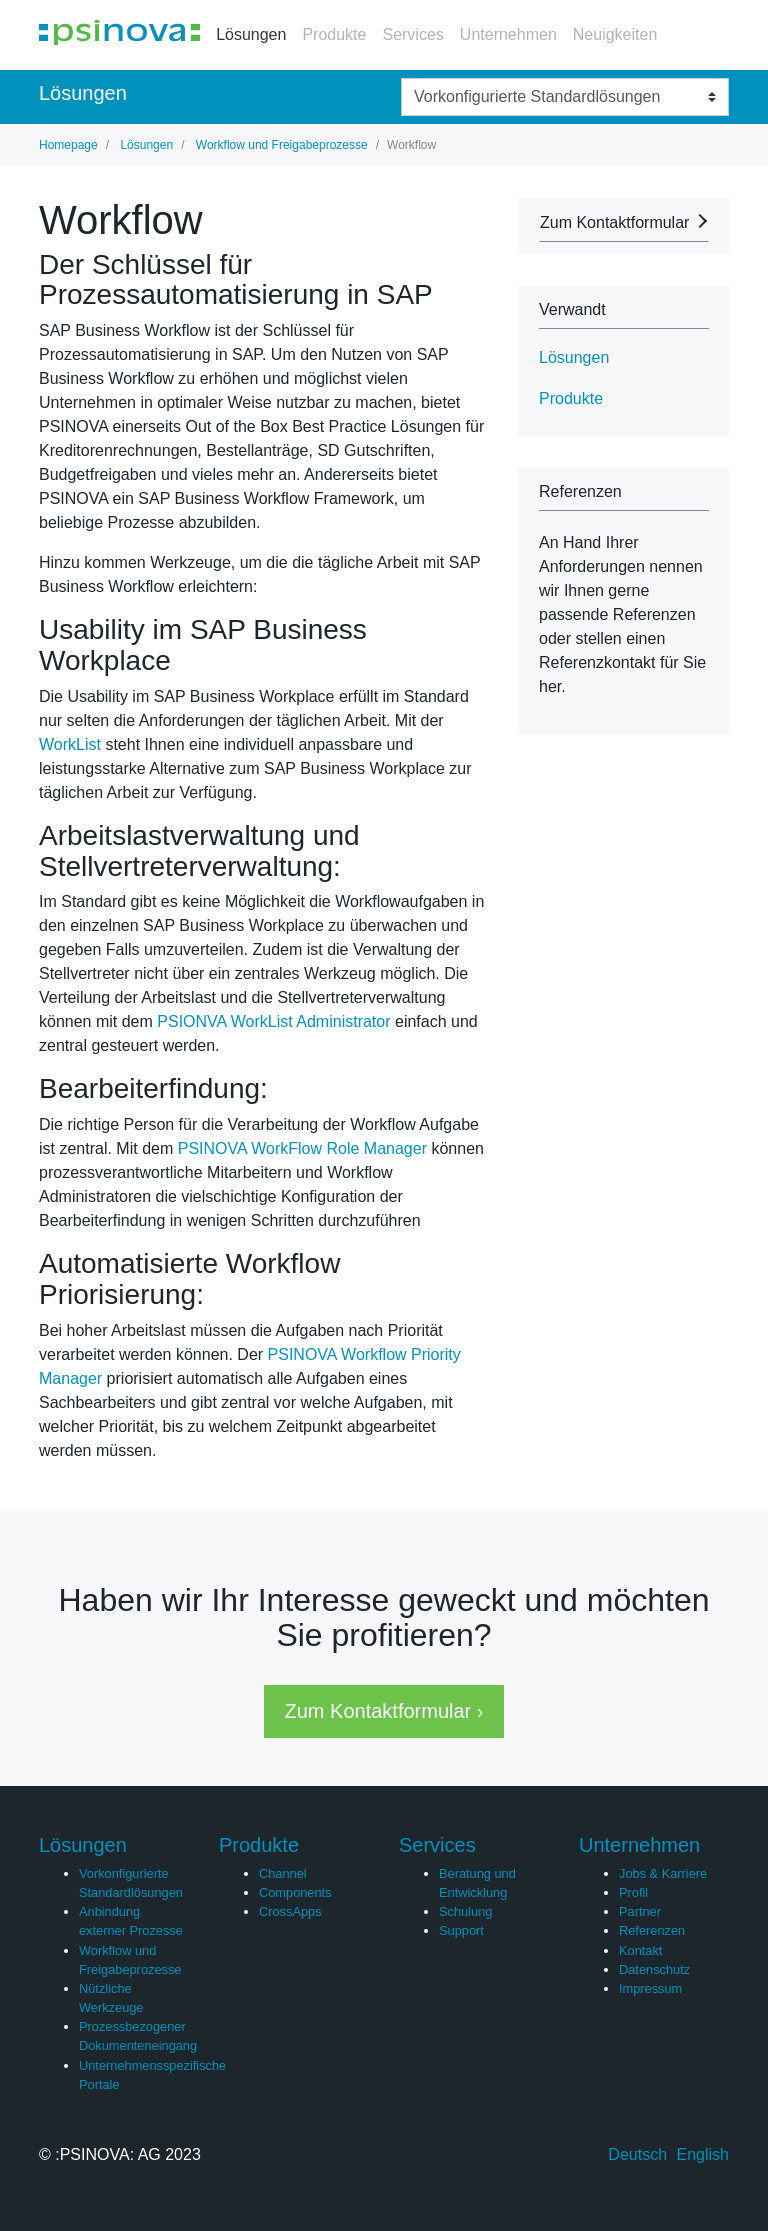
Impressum (650, 1988)
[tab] (624, 358)
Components (295, 1892)
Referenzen (652, 1930)
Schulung (465, 1911)
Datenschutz (654, 1969)
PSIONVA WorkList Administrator (273, 1021)
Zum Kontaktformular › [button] (384, 1711)
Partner (640, 1911)
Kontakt (640, 1950)
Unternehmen (508, 34)
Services (412, 34)
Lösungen (251, 34)
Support (461, 1930)
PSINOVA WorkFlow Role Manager (302, 1148)
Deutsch (637, 2154)
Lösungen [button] (574, 357)
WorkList (70, 744)
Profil (633, 1892)
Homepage (68, 145)
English (703, 2154)
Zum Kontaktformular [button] (614, 222)
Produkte (334, 34)
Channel (283, 1873)
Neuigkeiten (615, 34)
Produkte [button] (571, 398)
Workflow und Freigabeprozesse (279, 145)
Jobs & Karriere (663, 1873)
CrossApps (290, 1911)
